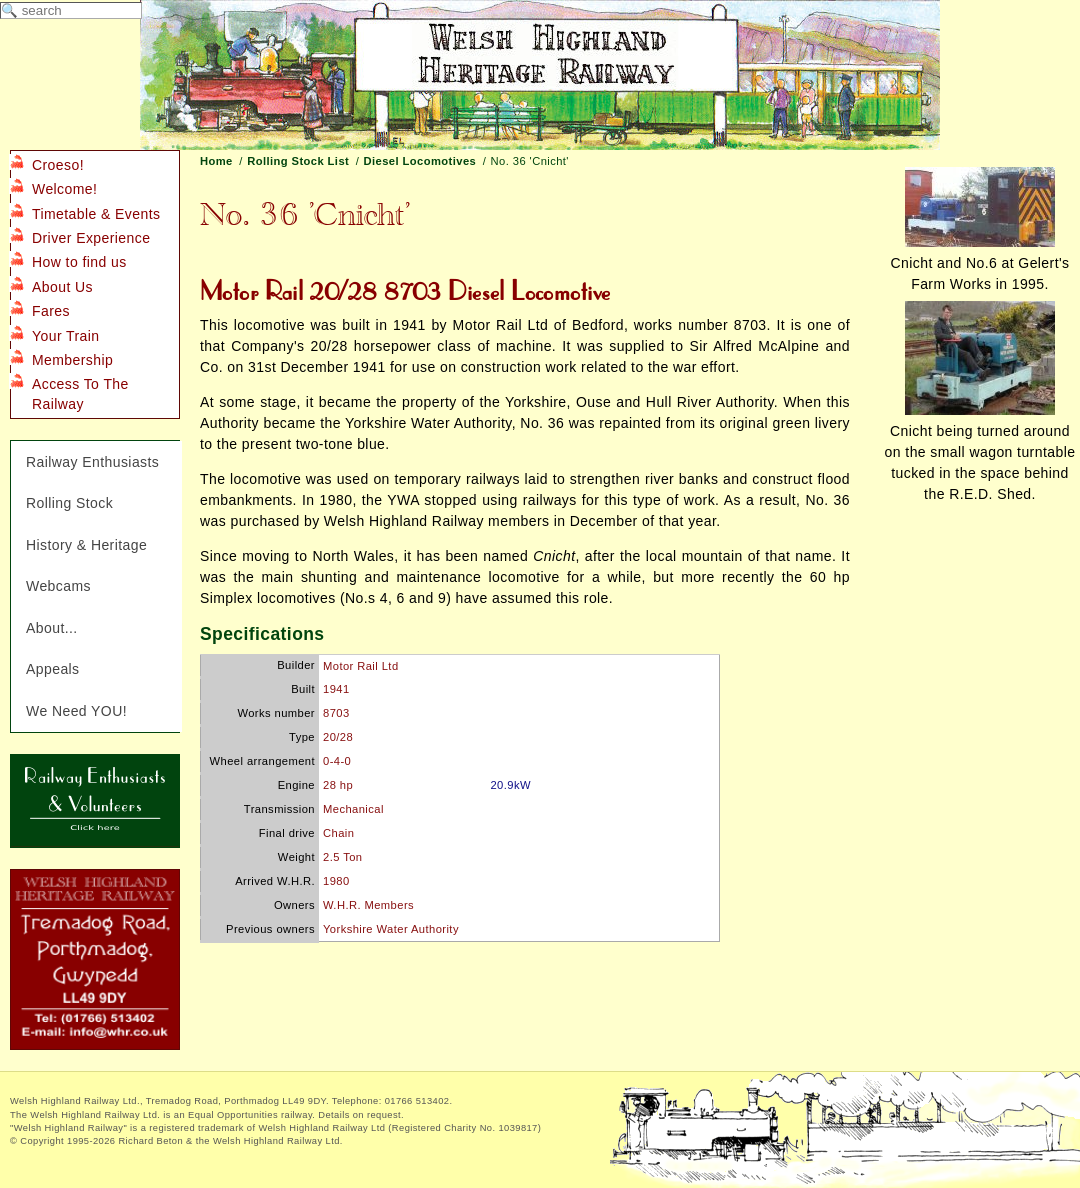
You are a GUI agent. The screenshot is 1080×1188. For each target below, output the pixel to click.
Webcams (58, 586)
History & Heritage (86, 545)
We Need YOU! (76, 711)
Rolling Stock (69, 503)
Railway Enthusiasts (92, 462)
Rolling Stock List (298, 161)
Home (216, 161)
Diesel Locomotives (420, 161)
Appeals (53, 669)
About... (52, 628)
